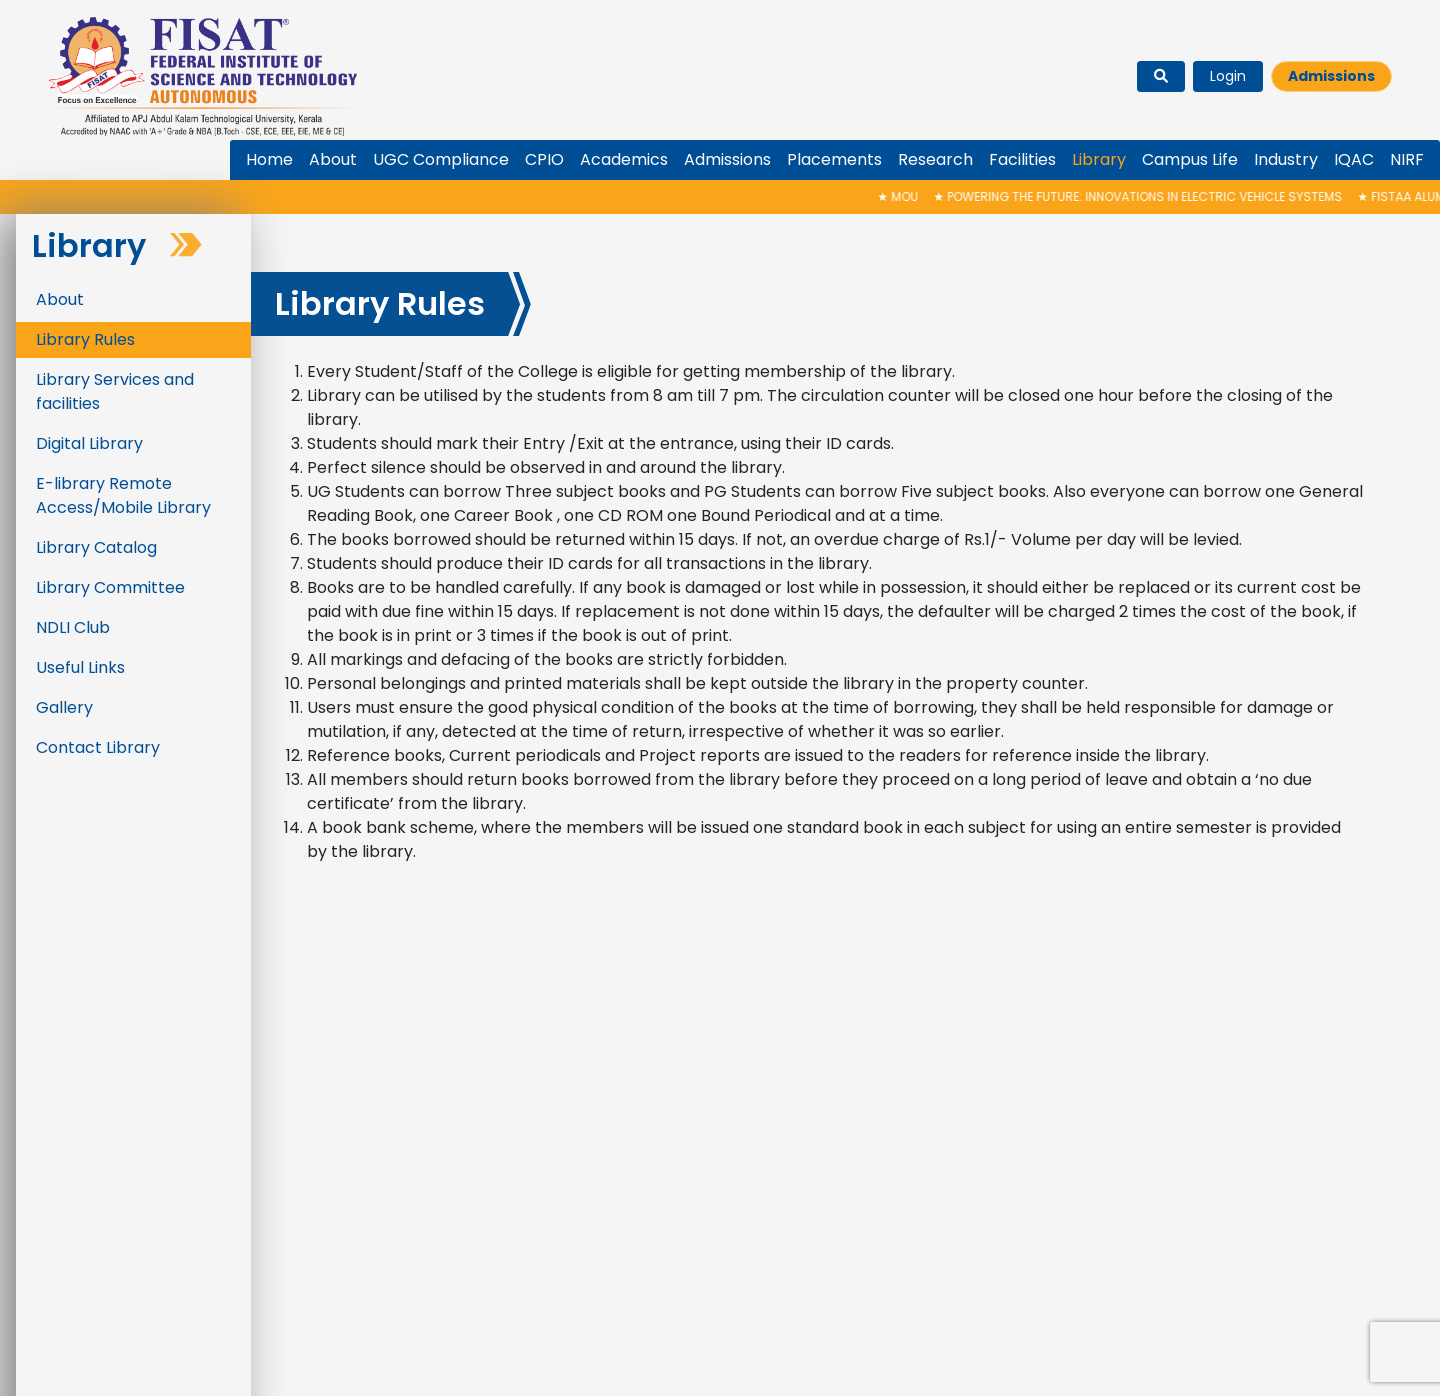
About (60, 299)
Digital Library (89, 443)
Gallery (64, 707)
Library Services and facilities (115, 391)
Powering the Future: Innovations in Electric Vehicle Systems (1155, 196)
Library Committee (110, 587)
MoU (915, 196)
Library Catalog (96, 547)
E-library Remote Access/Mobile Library (123, 495)
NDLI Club (73, 627)
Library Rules (85, 339)
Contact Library (98, 747)
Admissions (1331, 76)
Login (1228, 76)
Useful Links (80, 667)
